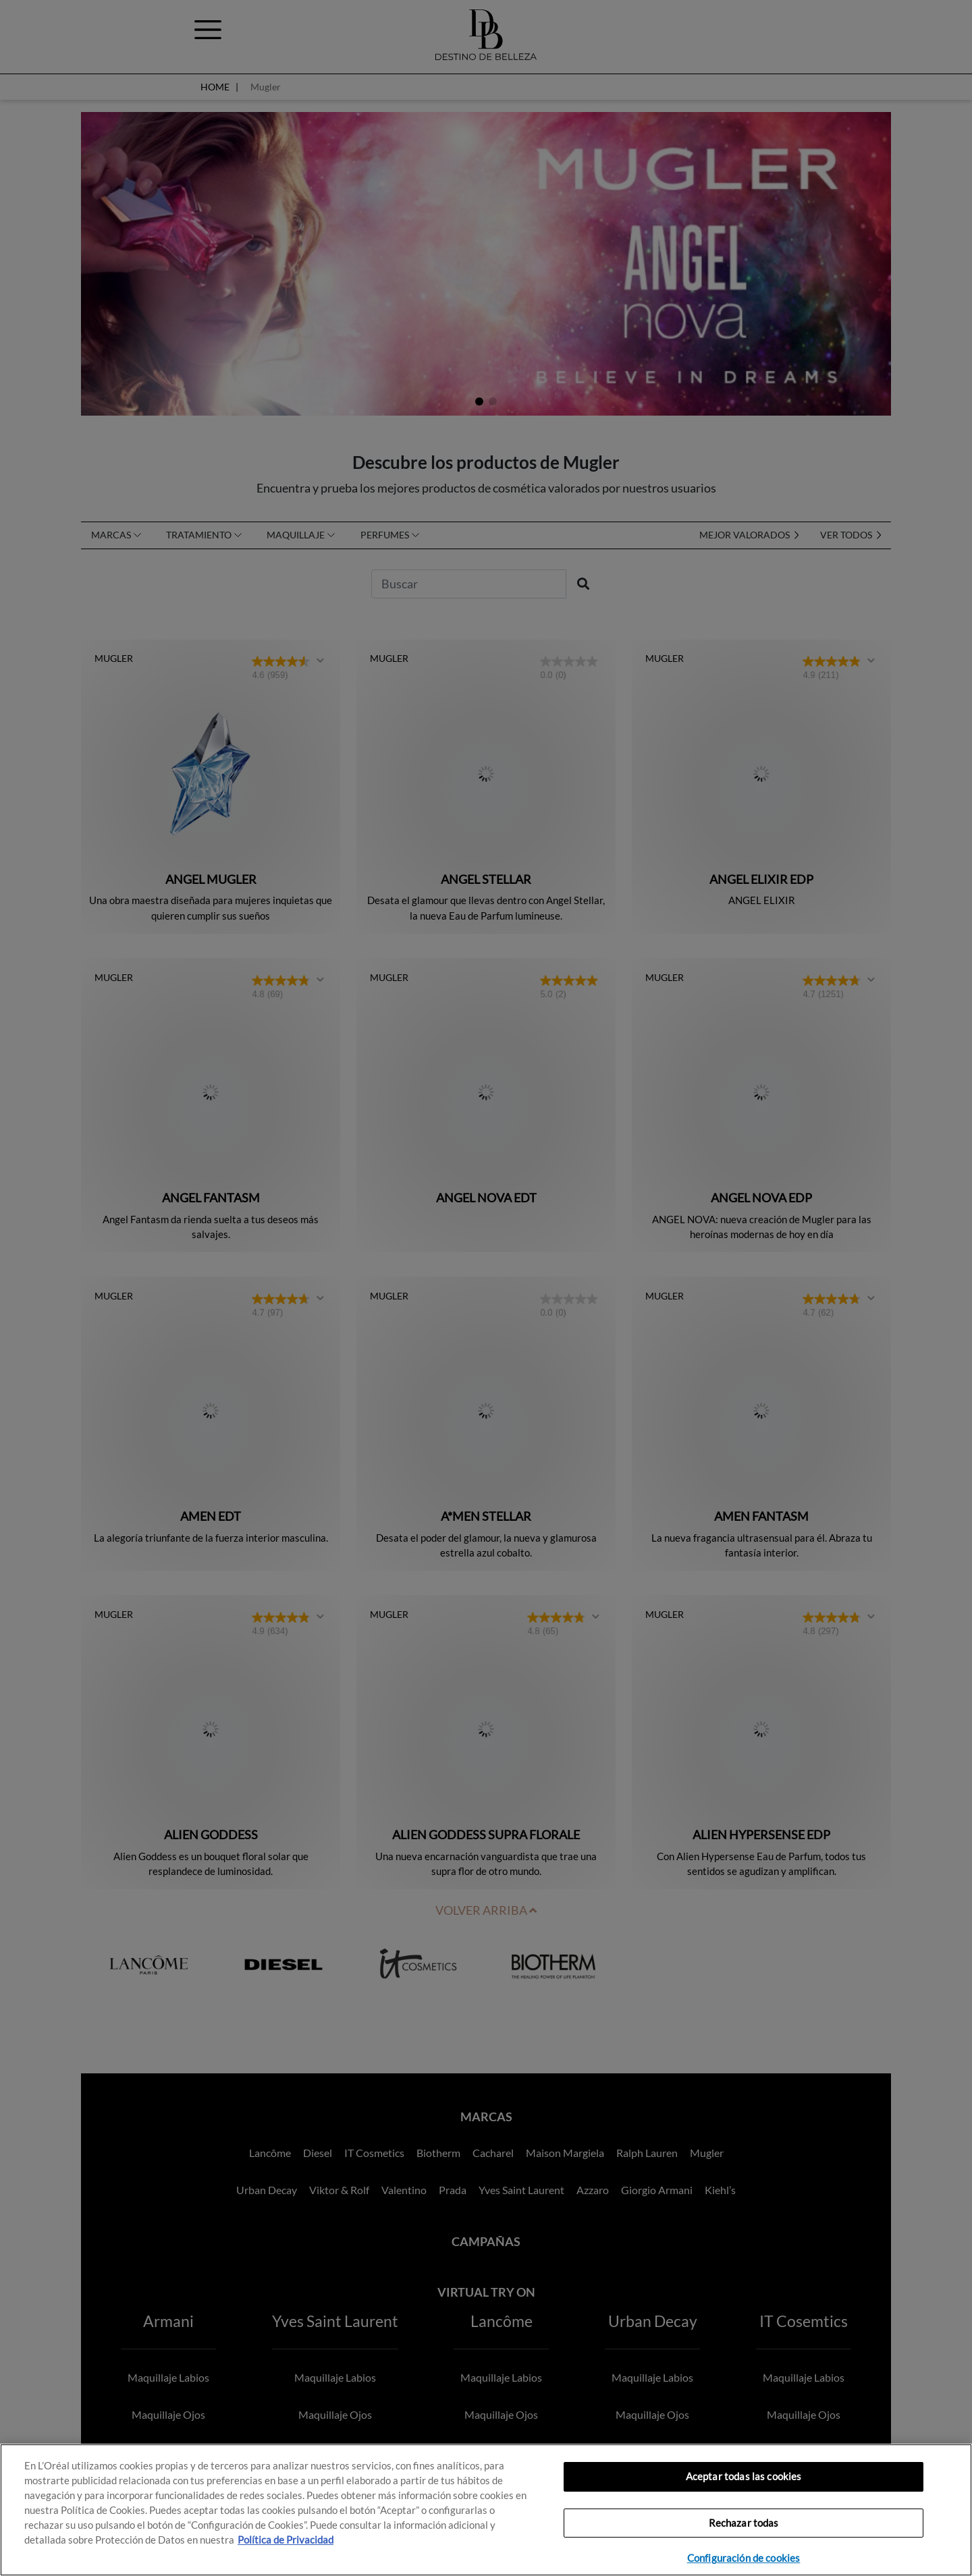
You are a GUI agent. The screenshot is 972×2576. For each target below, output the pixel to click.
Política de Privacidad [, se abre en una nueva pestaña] (285, 2540)
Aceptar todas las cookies (744, 2476)
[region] (486, 2510)
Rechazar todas (744, 2523)
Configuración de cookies (744, 2558)
